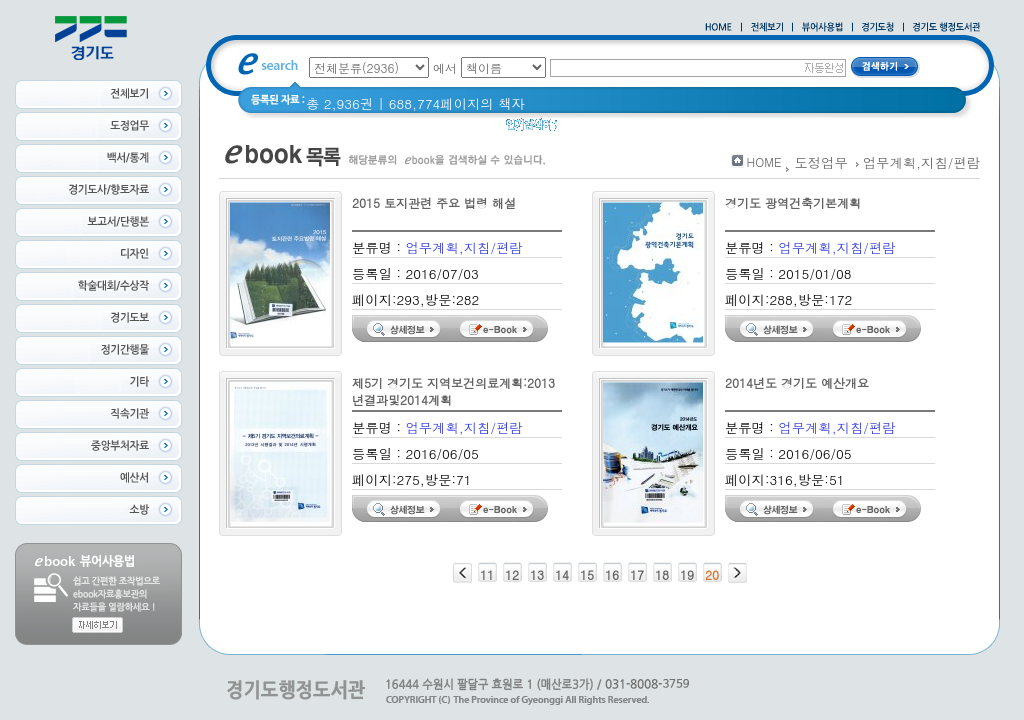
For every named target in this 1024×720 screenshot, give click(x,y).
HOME (764, 161)
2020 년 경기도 (616, 129)
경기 (692, 129)
